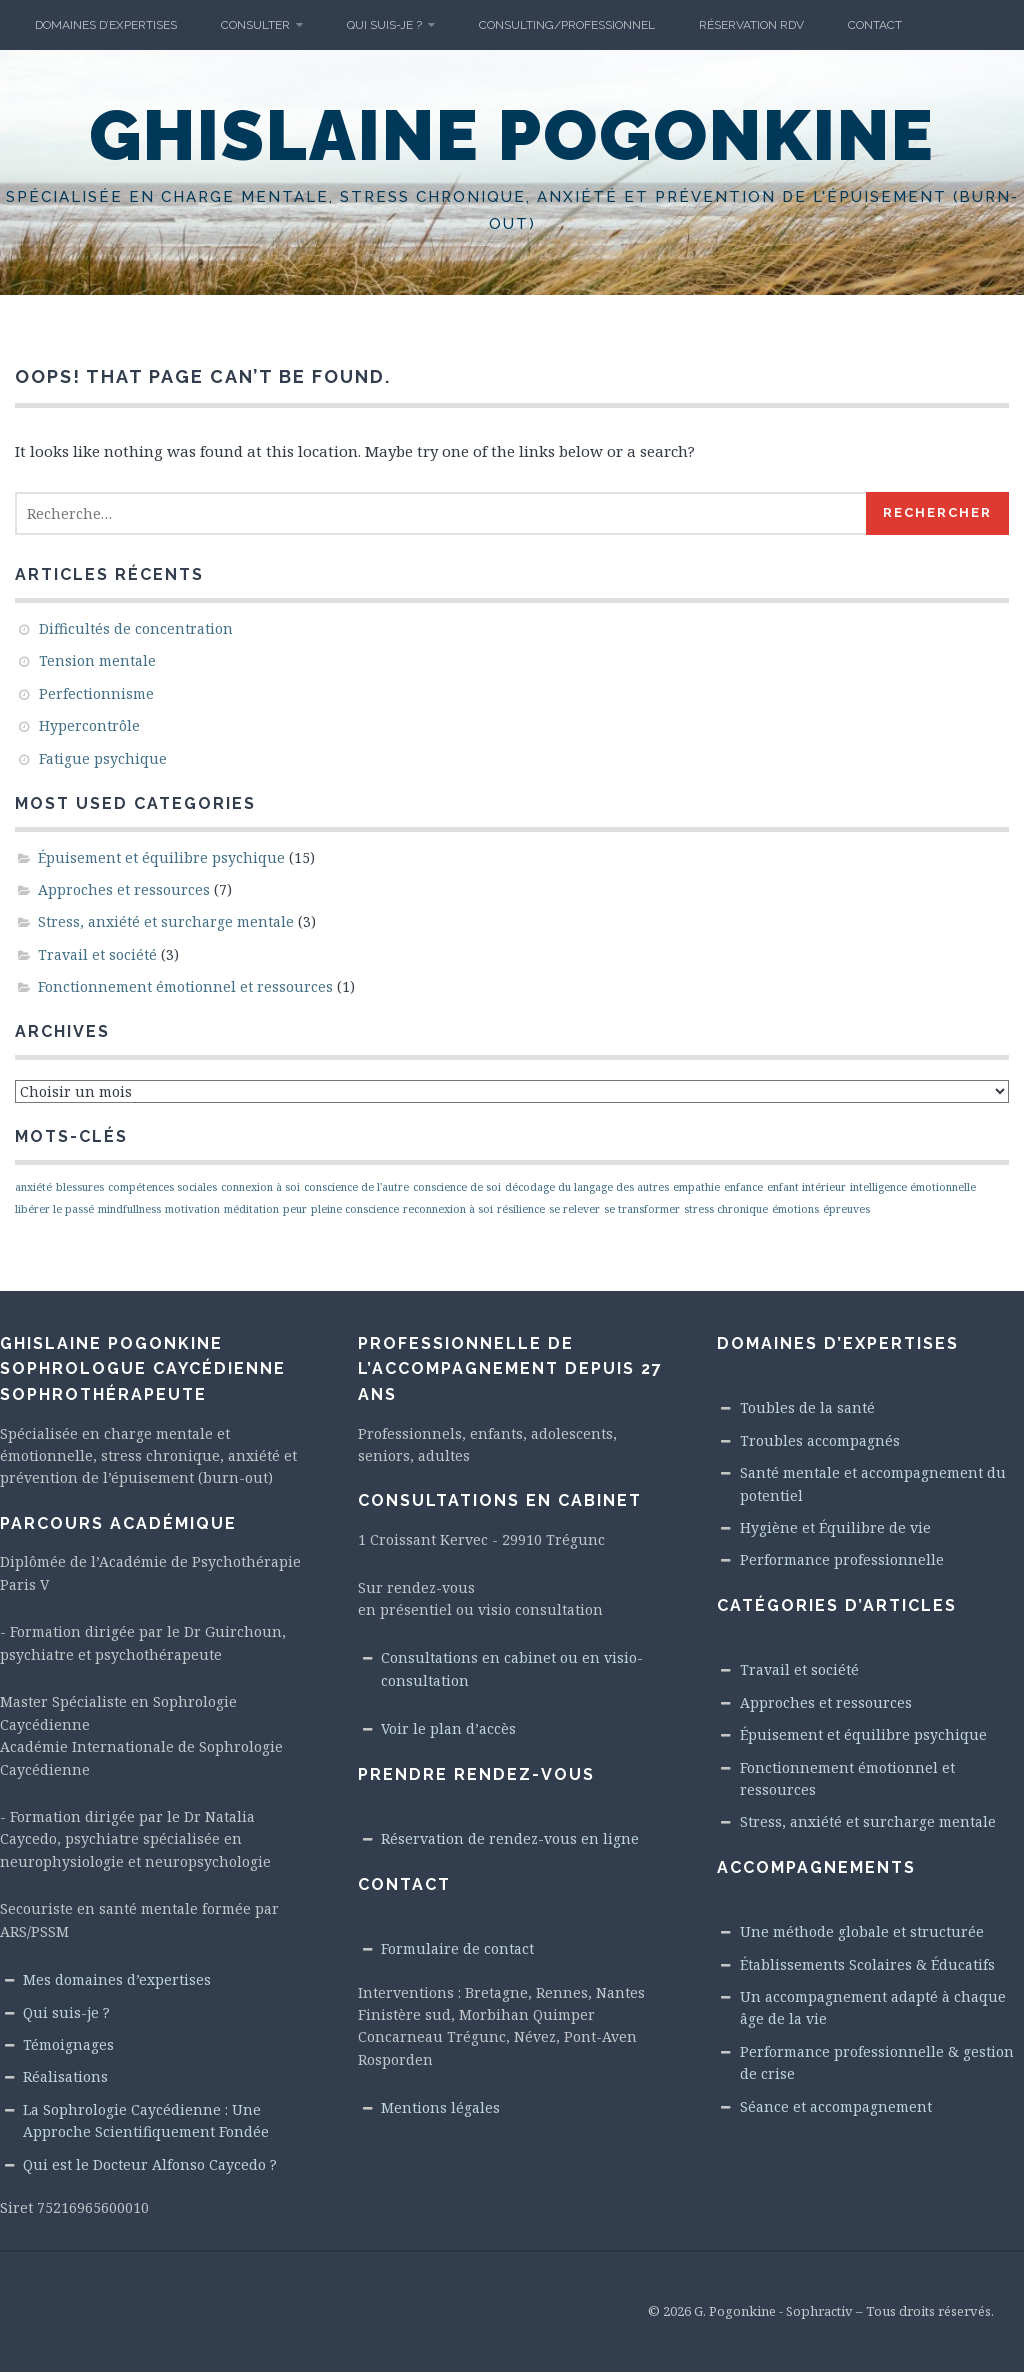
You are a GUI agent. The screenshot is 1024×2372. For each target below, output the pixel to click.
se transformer (642, 1209)
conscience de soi (457, 1187)
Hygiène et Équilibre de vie (835, 1527)
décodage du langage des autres (587, 1187)
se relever (574, 1209)
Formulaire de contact (457, 1948)
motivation (192, 1209)
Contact (875, 25)
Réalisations (65, 2076)
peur (295, 1209)
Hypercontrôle (89, 725)
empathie (696, 1187)
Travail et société (97, 954)
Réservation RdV (751, 25)
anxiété (33, 1187)
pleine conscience (355, 1209)
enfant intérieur (806, 1187)
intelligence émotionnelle (913, 1187)
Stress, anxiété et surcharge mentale (166, 921)
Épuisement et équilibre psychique (161, 857)
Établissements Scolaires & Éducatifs (867, 1964)
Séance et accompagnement (836, 2106)
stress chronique (726, 1209)
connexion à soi (260, 1187)
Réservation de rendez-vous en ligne (510, 1838)
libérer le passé (54, 1209)
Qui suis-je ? (384, 25)
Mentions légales (440, 2107)
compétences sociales (162, 1187)
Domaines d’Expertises (106, 25)
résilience (521, 1209)
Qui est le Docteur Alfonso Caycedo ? (150, 2164)
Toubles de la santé (807, 1407)
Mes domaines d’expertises (117, 1979)
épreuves (846, 1209)
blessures (80, 1187)
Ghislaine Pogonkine (512, 135)
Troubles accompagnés (820, 1440)
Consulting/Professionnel (567, 25)
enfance (743, 1187)
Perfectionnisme (96, 693)
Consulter (255, 25)
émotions (795, 1209)
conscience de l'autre (356, 1187)
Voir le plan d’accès (448, 1728)
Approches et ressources (124, 889)
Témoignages (68, 2044)
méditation (251, 1209)
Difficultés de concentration (136, 628)
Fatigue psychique (103, 758)
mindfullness (129, 1209)
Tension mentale (97, 660)
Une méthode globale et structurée (862, 1931)
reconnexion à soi (448, 1209)
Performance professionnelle (842, 1559)
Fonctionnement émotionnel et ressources (185, 986)
